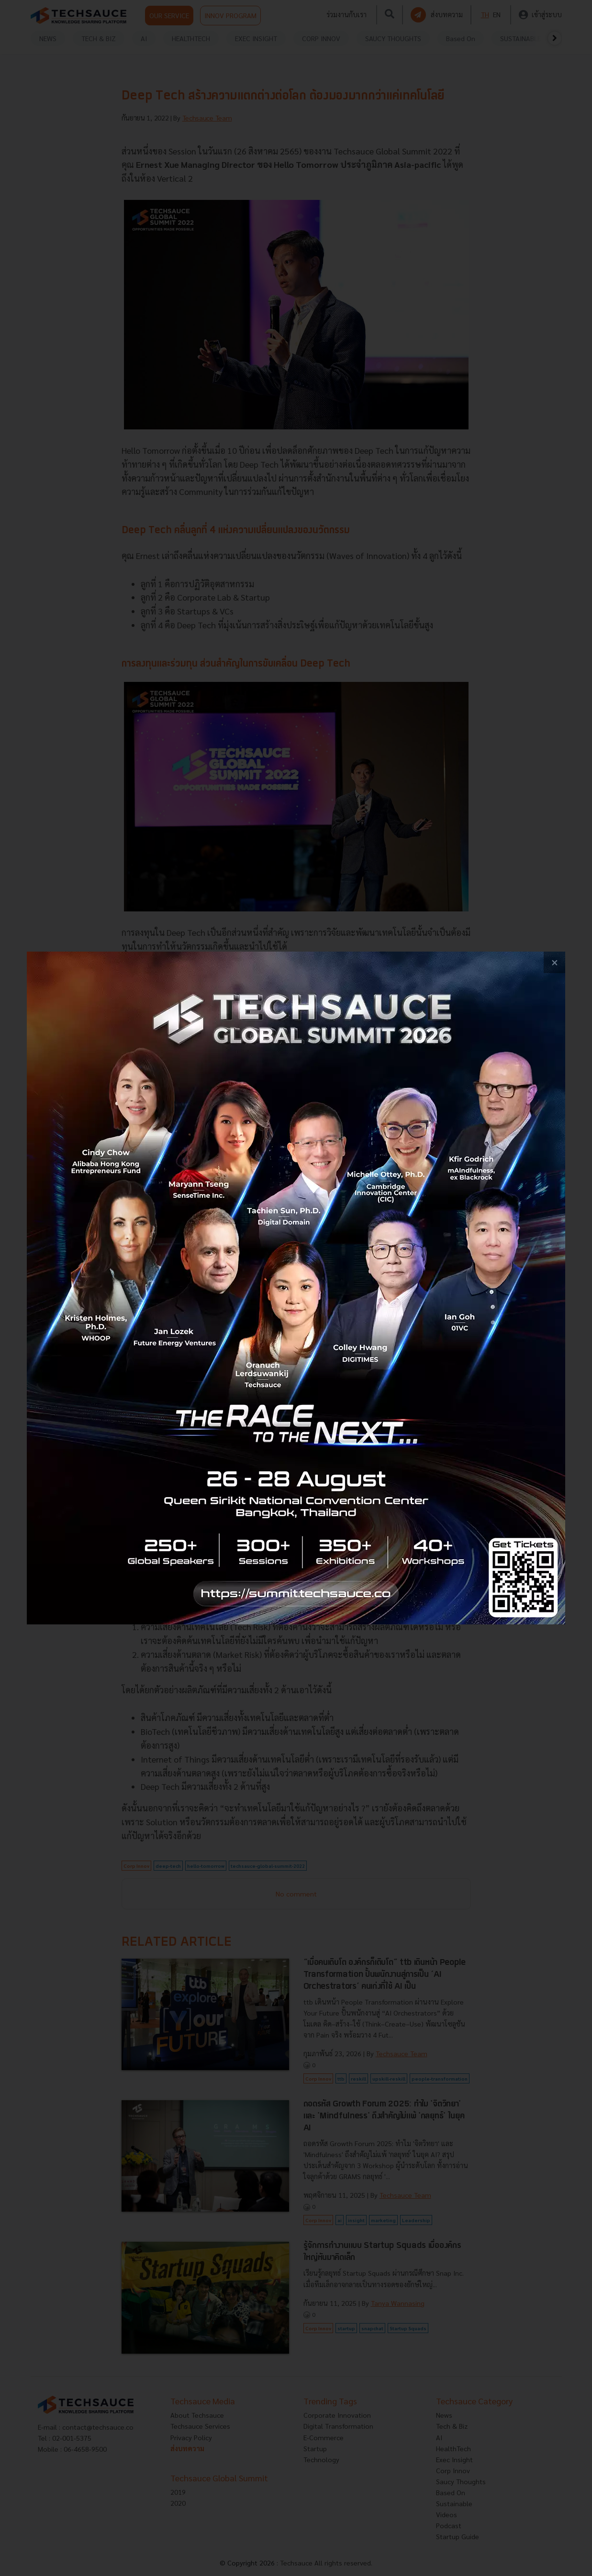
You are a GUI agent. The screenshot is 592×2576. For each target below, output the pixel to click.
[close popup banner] (554, 962)
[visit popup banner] (296, 1288)
